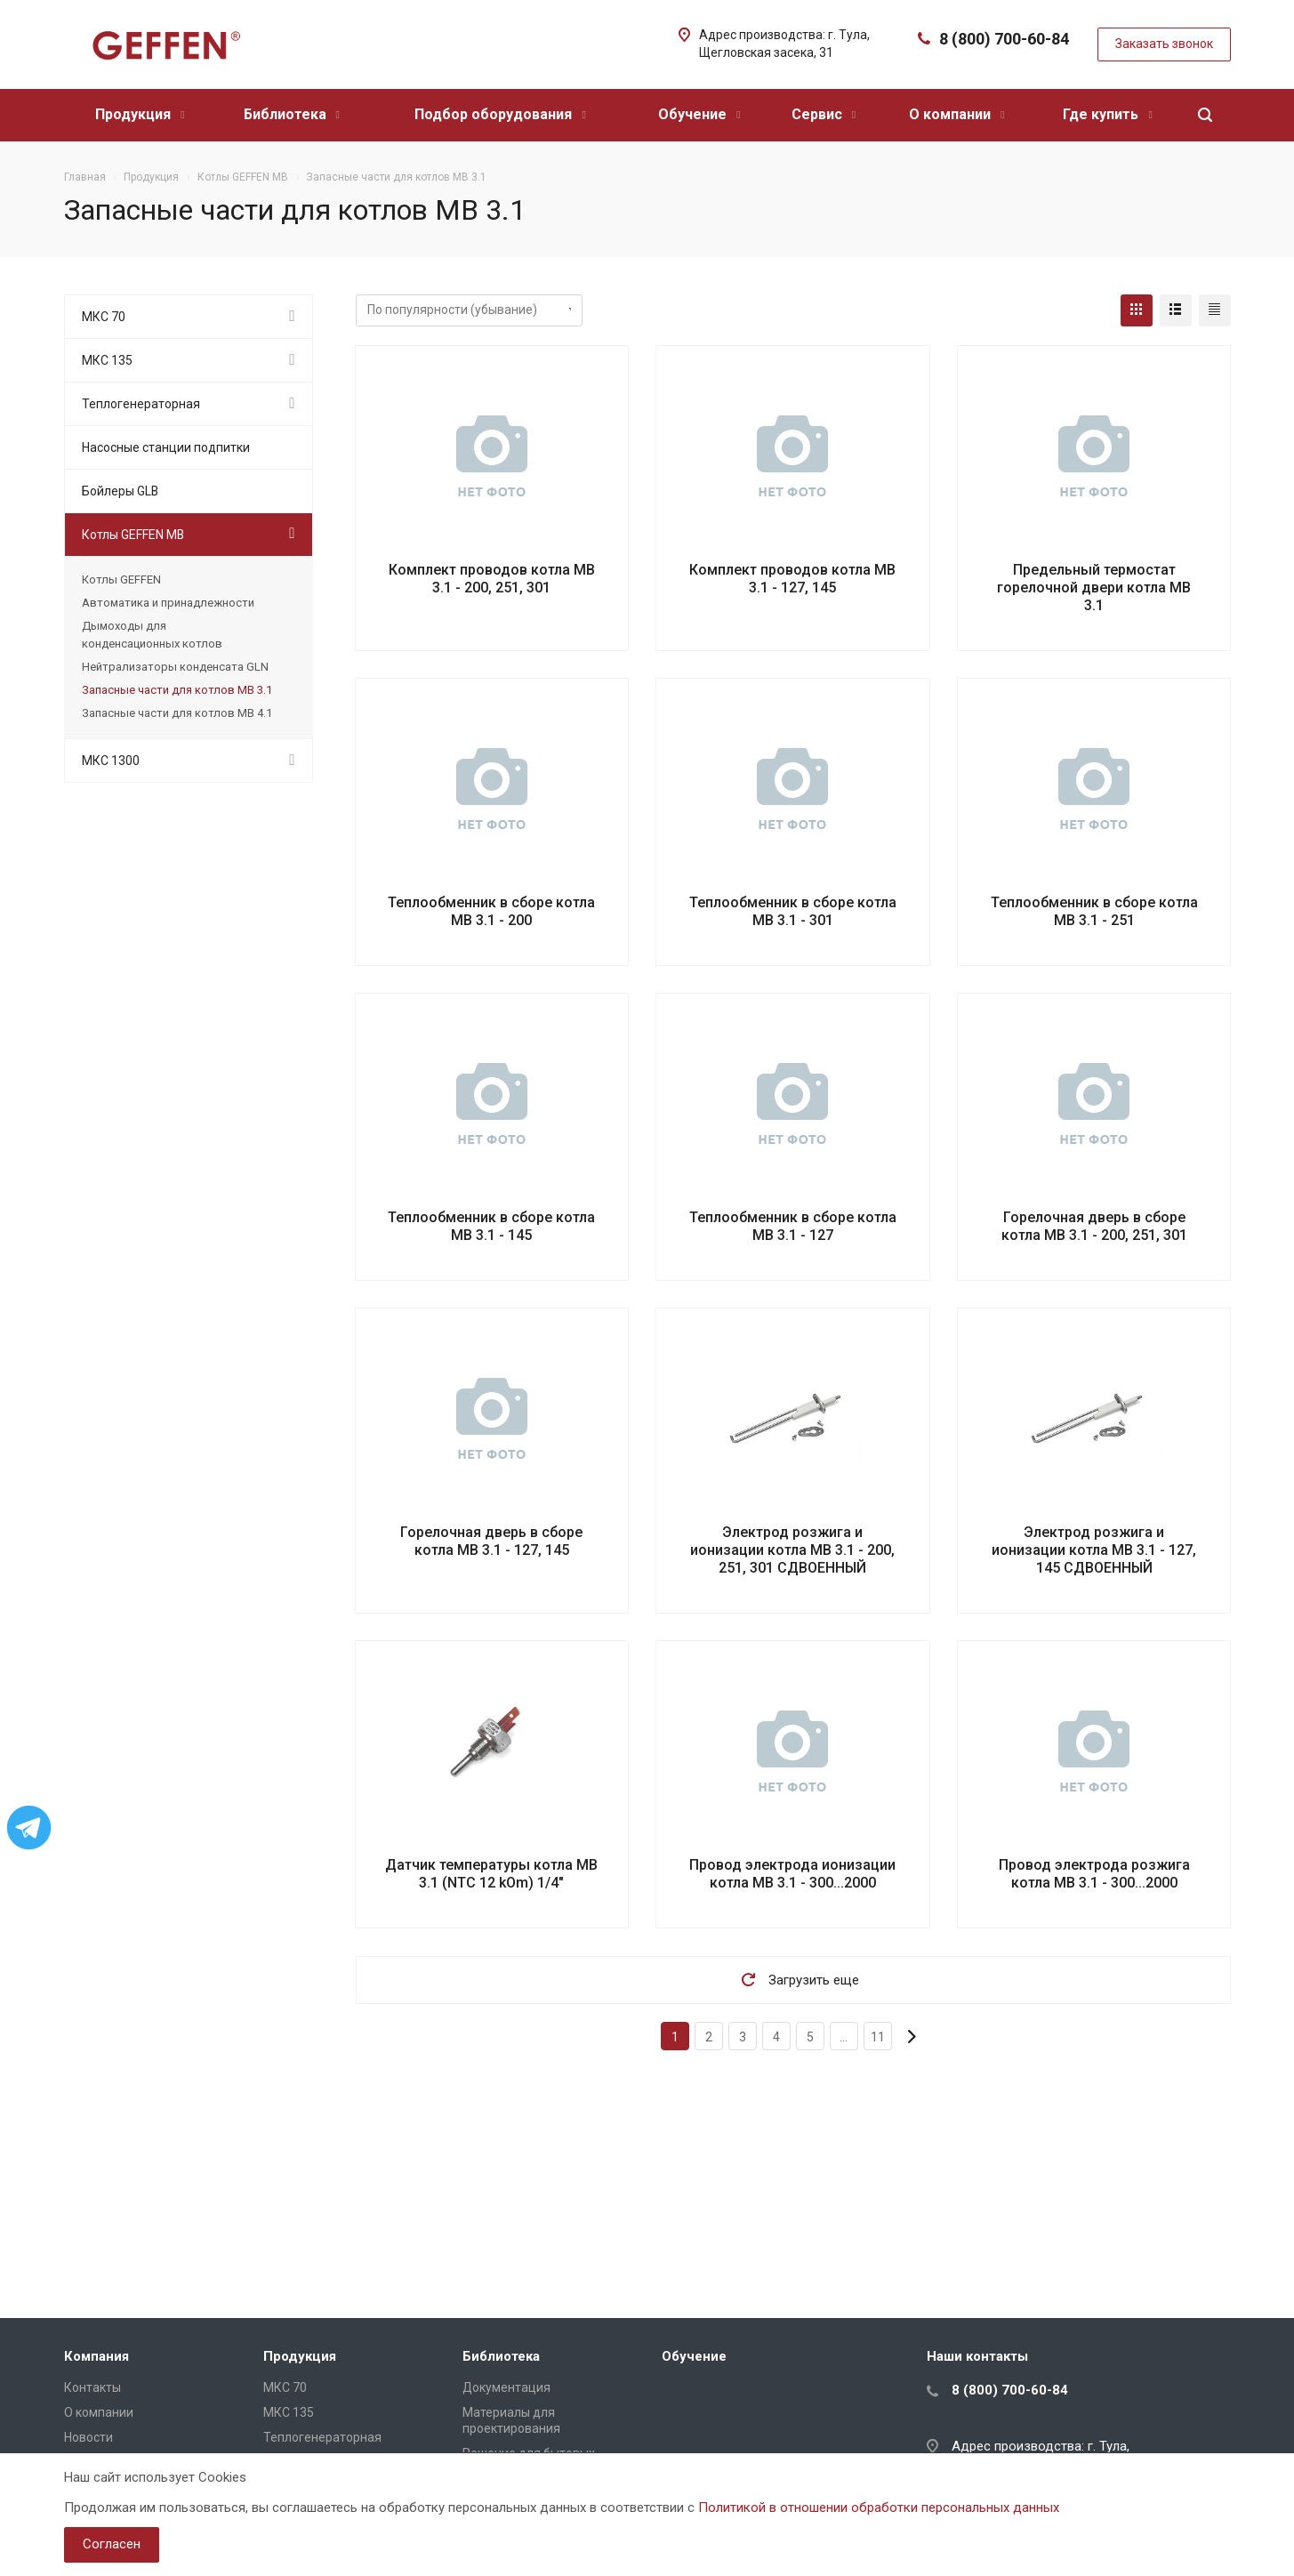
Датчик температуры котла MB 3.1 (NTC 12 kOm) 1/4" (491, 1873)
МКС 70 (103, 317)
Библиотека (292, 114)
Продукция (139, 114)
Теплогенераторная (141, 404)
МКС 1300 (111, 760)
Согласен (112, 2544)
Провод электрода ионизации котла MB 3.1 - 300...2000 (792, 1873)
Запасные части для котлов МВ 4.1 (177, 713)
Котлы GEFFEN (121, 579)
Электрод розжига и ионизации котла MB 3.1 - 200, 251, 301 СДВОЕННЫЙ (792, 1550)
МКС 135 (107, 360)
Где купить (1107, 114)
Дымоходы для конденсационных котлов (152, 634)
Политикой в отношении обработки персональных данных (878, 2508)
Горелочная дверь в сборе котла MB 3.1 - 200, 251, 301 (1094, 1226)
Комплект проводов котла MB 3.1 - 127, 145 (792, 578)
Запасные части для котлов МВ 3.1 (177, 689)
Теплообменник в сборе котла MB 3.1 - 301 (792, 911)
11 (878, 2037)
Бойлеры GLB (120, 491)
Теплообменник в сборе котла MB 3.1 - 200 (491, 911)
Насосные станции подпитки (166, 447)
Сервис (824, 114)
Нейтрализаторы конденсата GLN (175, 666)
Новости (88, 2437)
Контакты (92, 2387)
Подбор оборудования (499, 114)
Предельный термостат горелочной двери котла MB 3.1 (1094, 587)
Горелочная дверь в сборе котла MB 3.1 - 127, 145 (491, 1541)
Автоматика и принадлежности (168, 602)
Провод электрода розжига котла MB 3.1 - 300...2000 (1094, 1873)
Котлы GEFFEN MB (133, 534)
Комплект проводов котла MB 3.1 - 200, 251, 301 (492, 578)
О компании (956, 114)
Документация (506, 2387)
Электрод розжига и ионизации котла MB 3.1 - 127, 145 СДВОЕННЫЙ (1094, 1550)
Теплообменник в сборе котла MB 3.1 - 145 (491, 1226)
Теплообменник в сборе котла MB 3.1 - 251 (1094, 911)
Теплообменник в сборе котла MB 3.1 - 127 (792, 1226)
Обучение (699, 114)
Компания (96, 2356)
